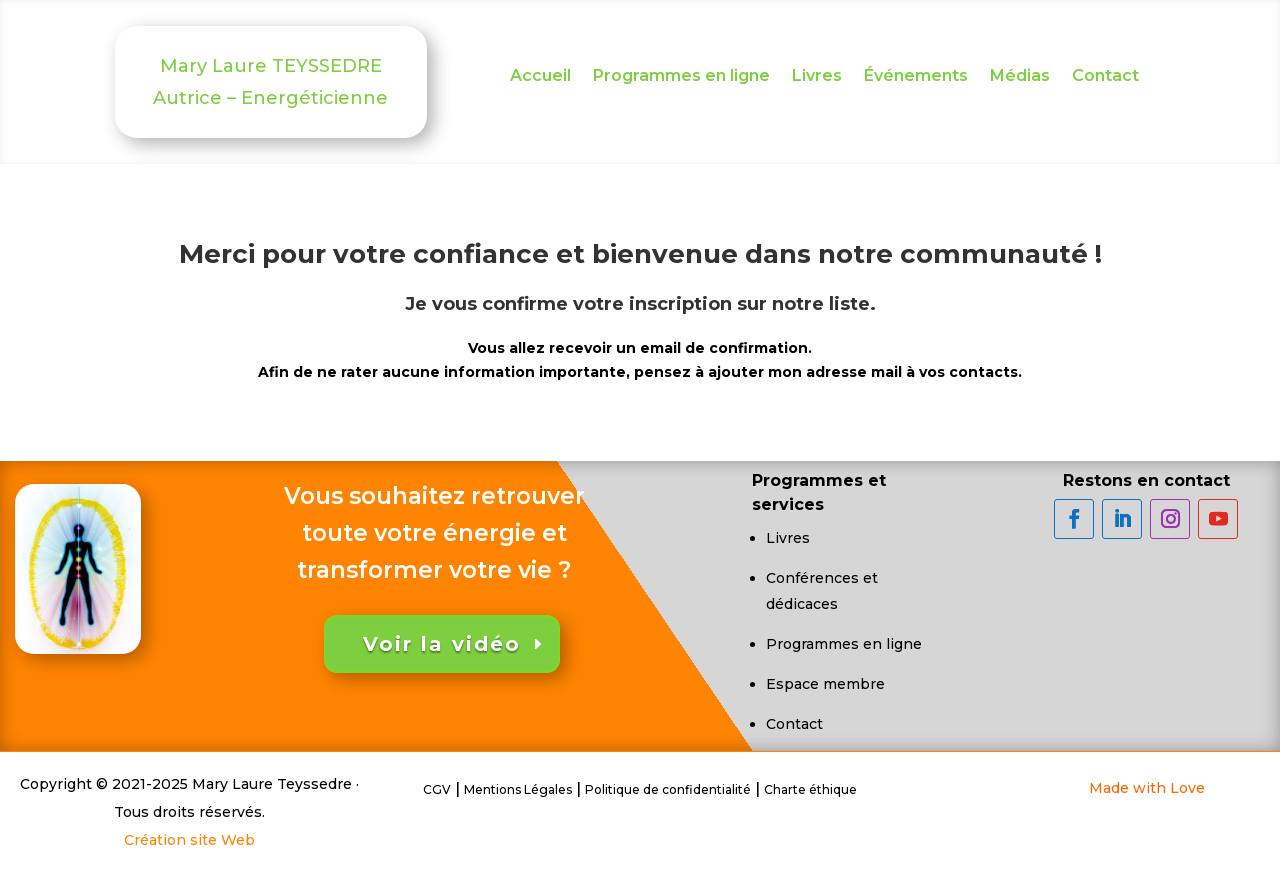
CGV (437, 789)
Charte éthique (810, 789)
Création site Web (189, 840)
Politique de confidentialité (668, 789)
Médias (1020, 77)
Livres (817, 77)
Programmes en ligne (681, 77)
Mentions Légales (518, 789)
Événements (916, 77)
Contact (1105, 77)
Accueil (540, 77)
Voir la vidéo (442, 644)
